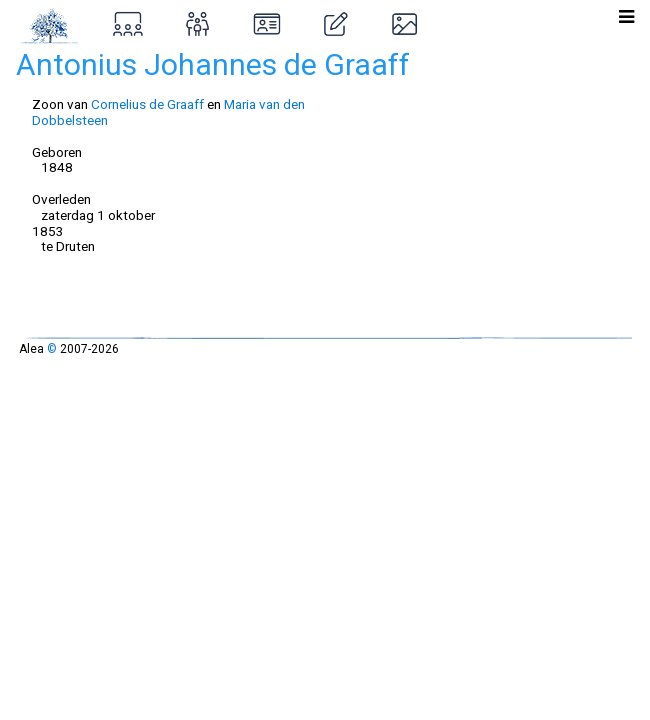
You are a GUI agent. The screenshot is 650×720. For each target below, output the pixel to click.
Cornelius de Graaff (147, 104)
